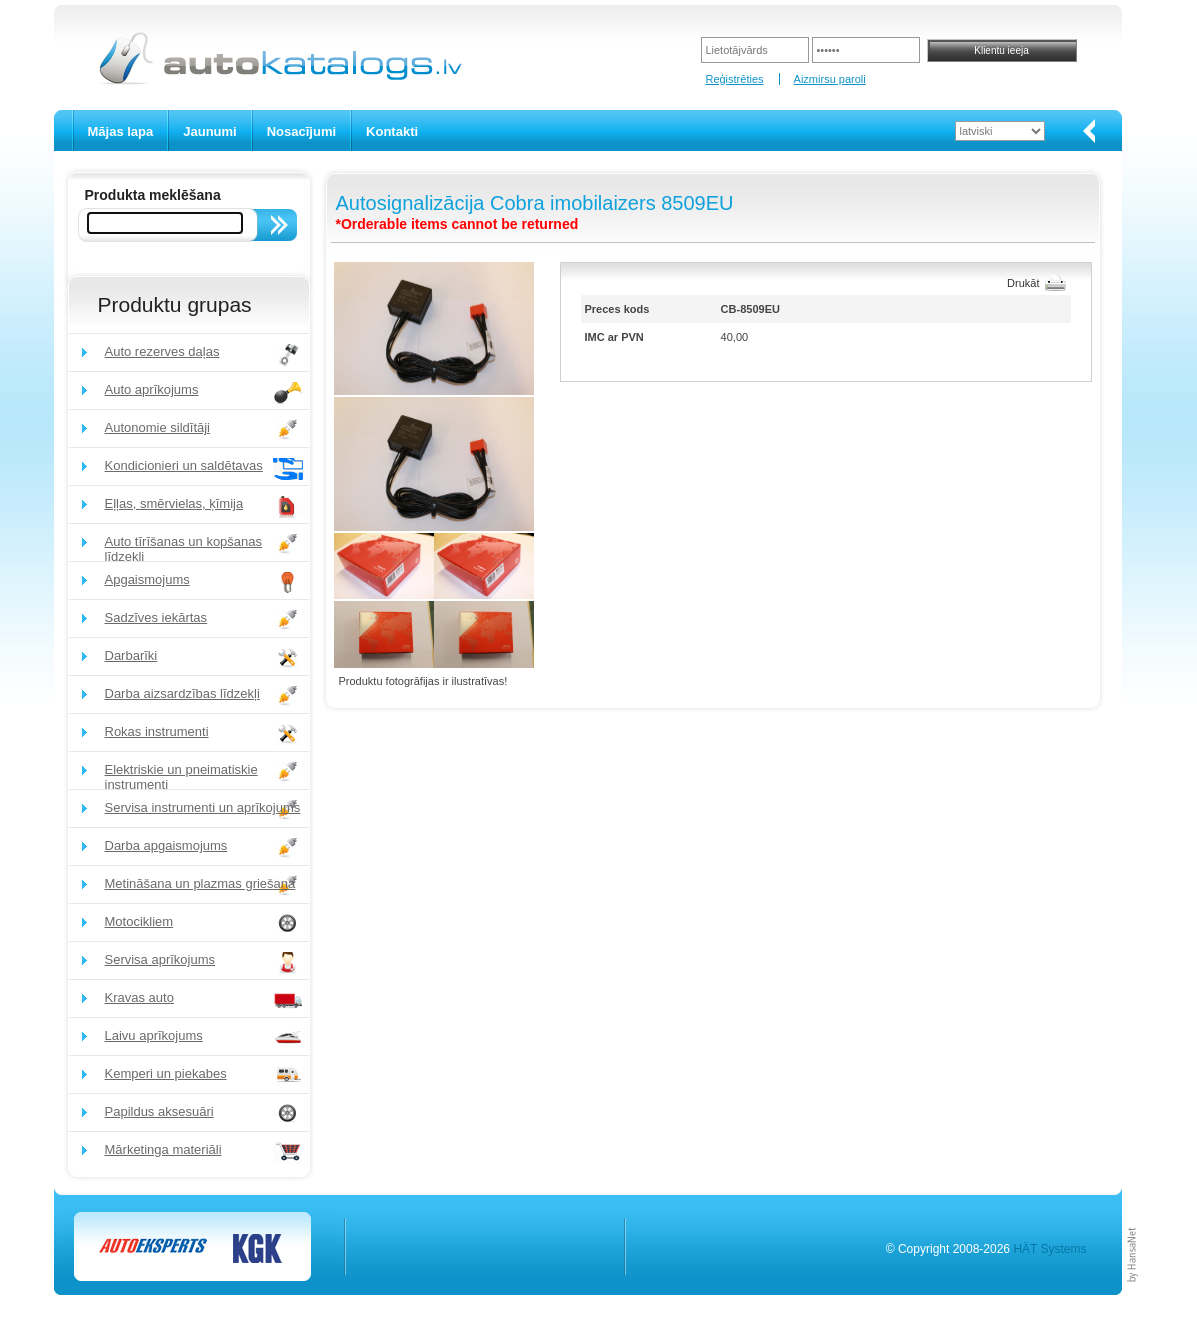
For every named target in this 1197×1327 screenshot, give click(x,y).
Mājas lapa (121, 131)
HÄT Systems (1049, 1249)
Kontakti (392, 131)
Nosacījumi (301, 131)
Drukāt (1023, 283)
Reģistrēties (734, 79)
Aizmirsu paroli (830, 79)
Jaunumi (209, 131)
